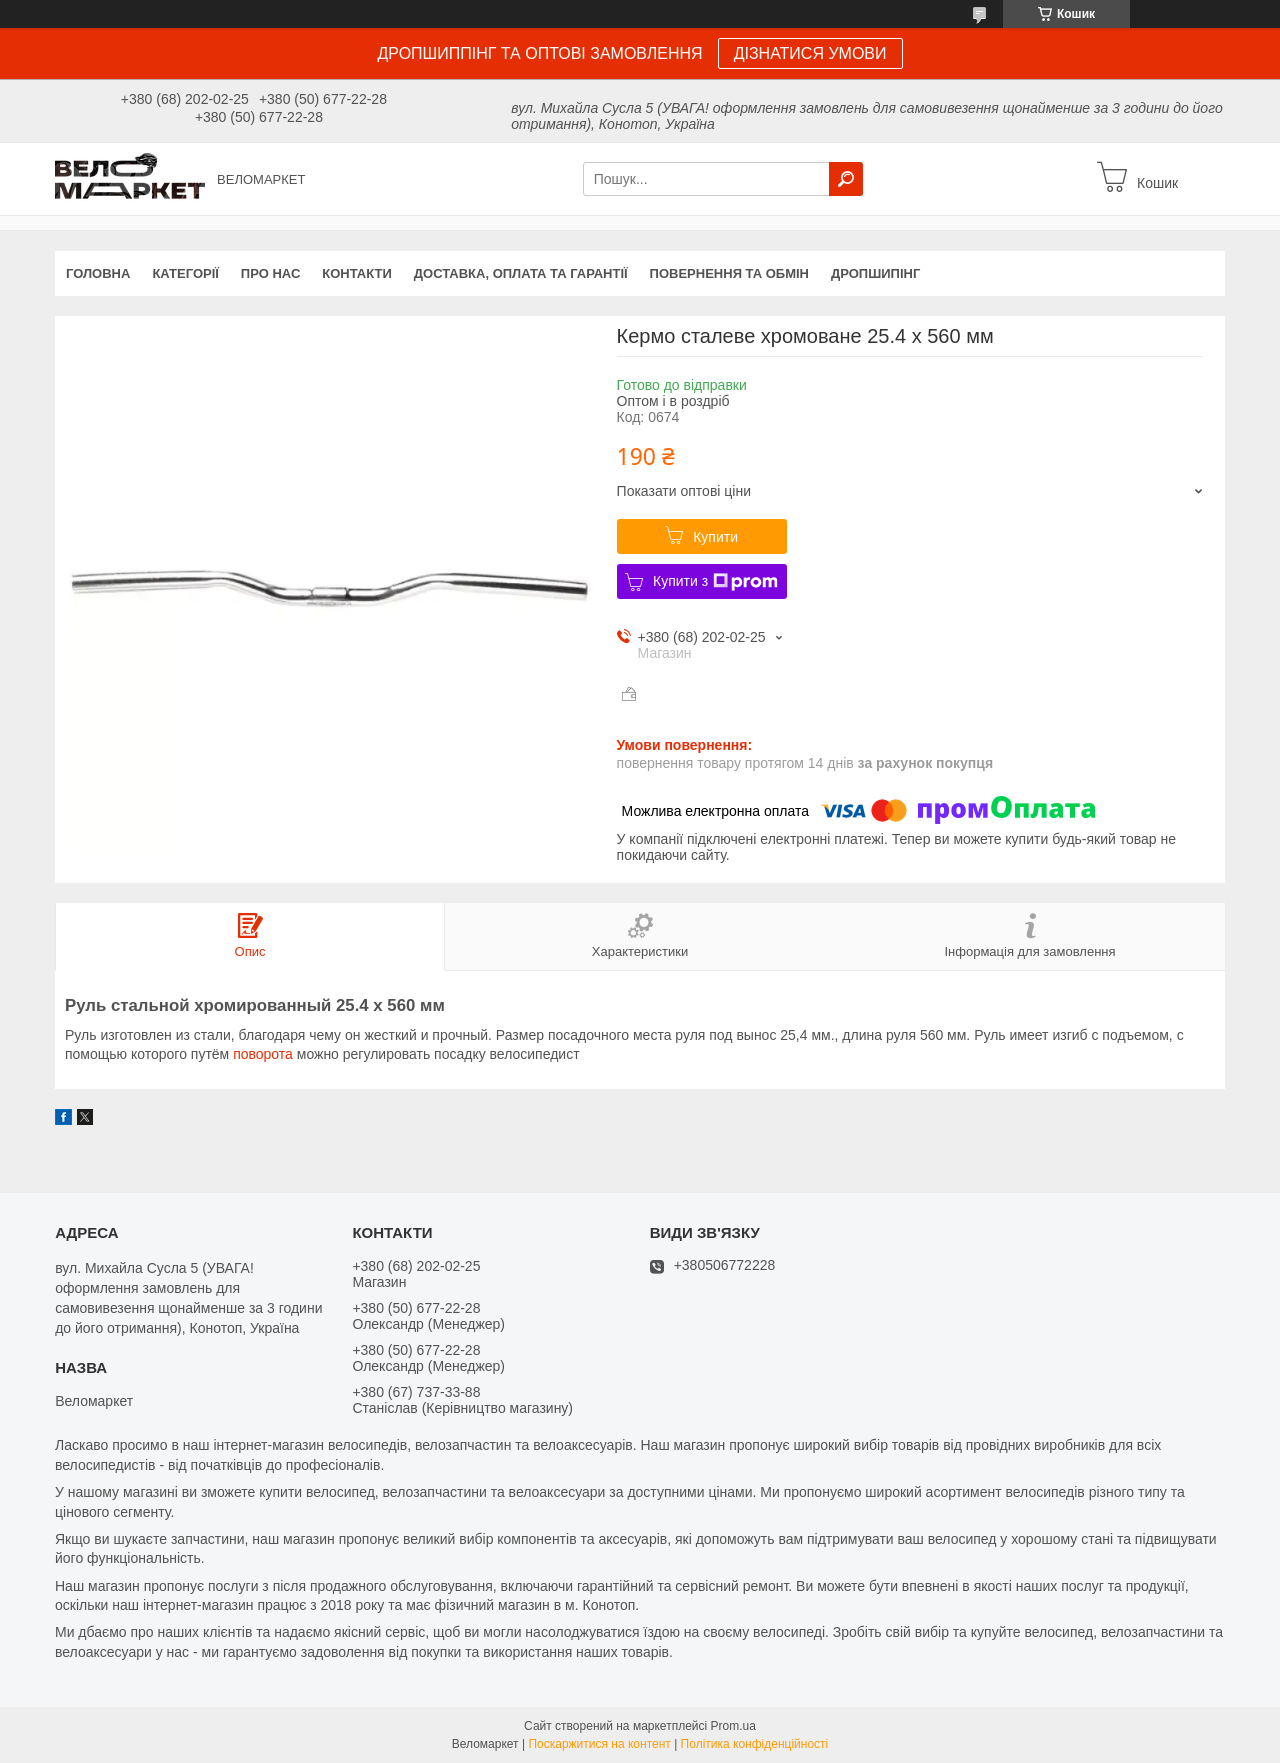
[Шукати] (846, 179)
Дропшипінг (875, 273)
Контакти (357, 273)
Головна (98, 273)
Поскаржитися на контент (599, 1744)
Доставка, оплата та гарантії (521, 273)
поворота (263, 1054)
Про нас (270, 273)
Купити (715, 537)
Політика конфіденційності (755, 1744)
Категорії (185, 273)
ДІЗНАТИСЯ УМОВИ (810, 53)
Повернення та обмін (729, 273)
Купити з (715, 582)
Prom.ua (733, 1726)
